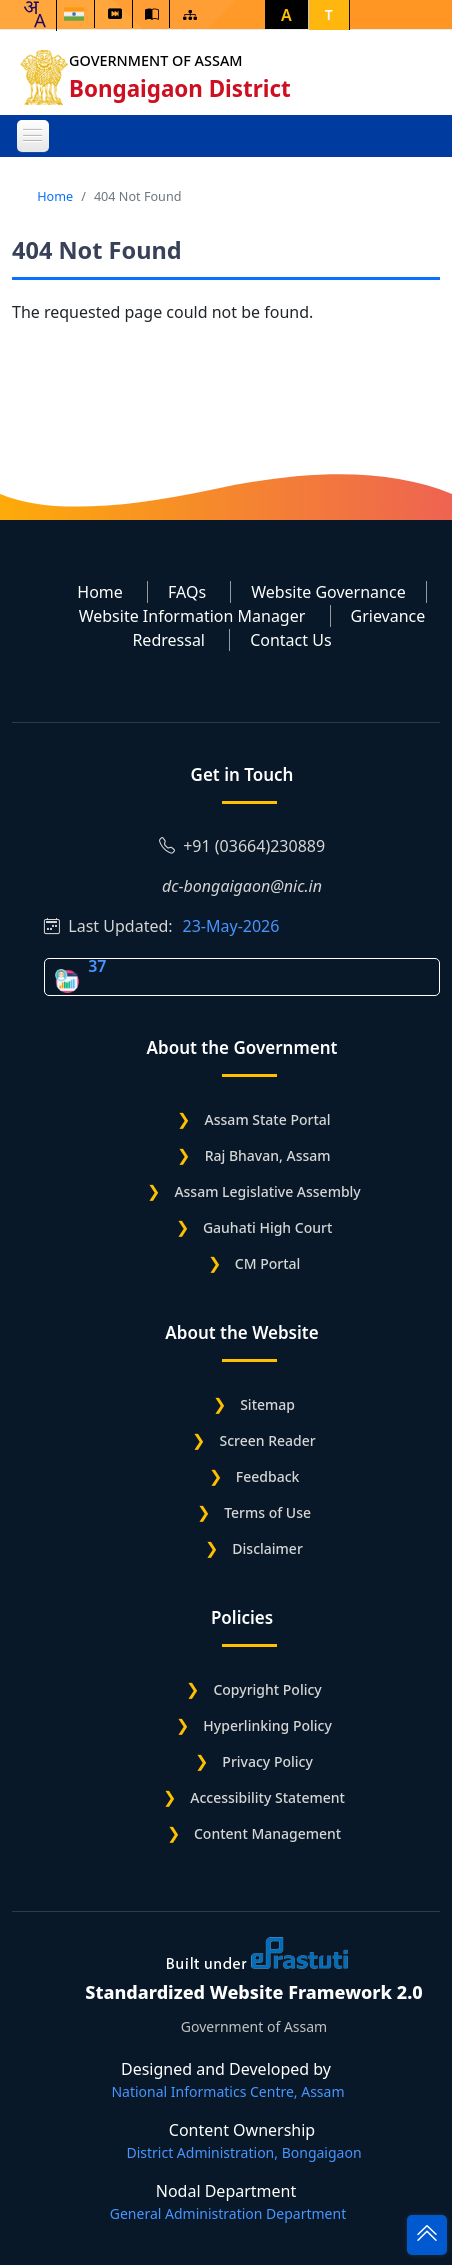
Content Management (267, 1833)
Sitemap (267, 1404)
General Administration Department (228, 2213)
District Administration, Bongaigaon (243, 2152)
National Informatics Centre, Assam (227, 2091)
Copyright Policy (267, 1689)
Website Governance (328, 592)
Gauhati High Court (267, 1227)
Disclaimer (267, 1548)
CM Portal (268, 1263)
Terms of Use (267, 1512)
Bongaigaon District (183, 88)
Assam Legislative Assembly (267, 1191)
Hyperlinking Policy (267, 1725)
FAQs (187, 592)
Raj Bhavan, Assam (268, 1155)
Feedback (268, 1476)
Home (55, 196)
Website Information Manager (192, 616)
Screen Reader (267, 1440)
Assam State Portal (268, 1119)
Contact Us (290, 640)
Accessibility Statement (267, 1797)
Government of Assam (158, 60)
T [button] (329, 14)
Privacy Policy (267, 1761)
